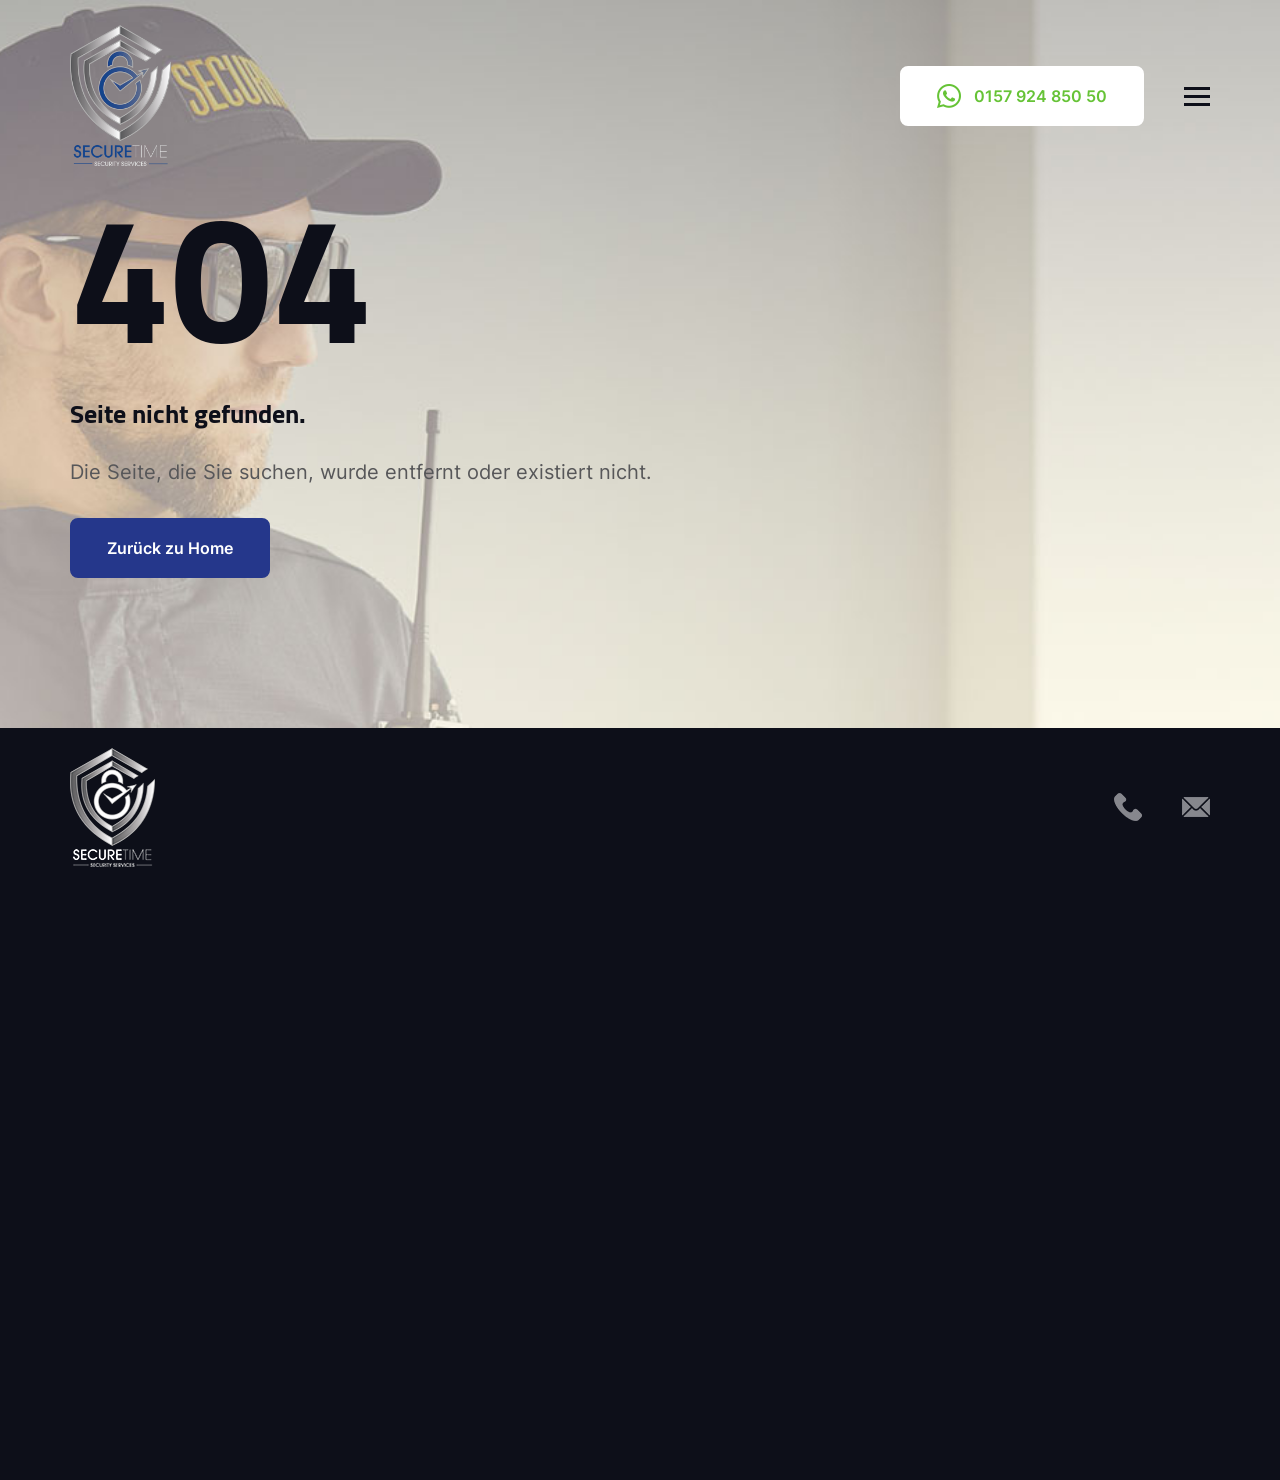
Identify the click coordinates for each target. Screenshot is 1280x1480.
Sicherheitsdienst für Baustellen (572, 1124)
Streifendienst (506, 1218)
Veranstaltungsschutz (535, 1265)
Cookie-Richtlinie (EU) (939, 1436)
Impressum (535, 1436)
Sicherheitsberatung (529, 1077)
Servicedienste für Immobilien (232, 1312)
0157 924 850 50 (1022, 96)
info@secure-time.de (953, 1088)
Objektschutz (170, 1265)
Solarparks (494, 1171)
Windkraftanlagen (520, 1312)
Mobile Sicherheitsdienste (217, 1218)
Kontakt (428, 1436)
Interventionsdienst (192, 1171)
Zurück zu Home (170, 547)
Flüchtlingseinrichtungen (211, 1124)
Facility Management (198, 1077)
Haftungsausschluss (1135, 1436)
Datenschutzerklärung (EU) (715, 1436)
